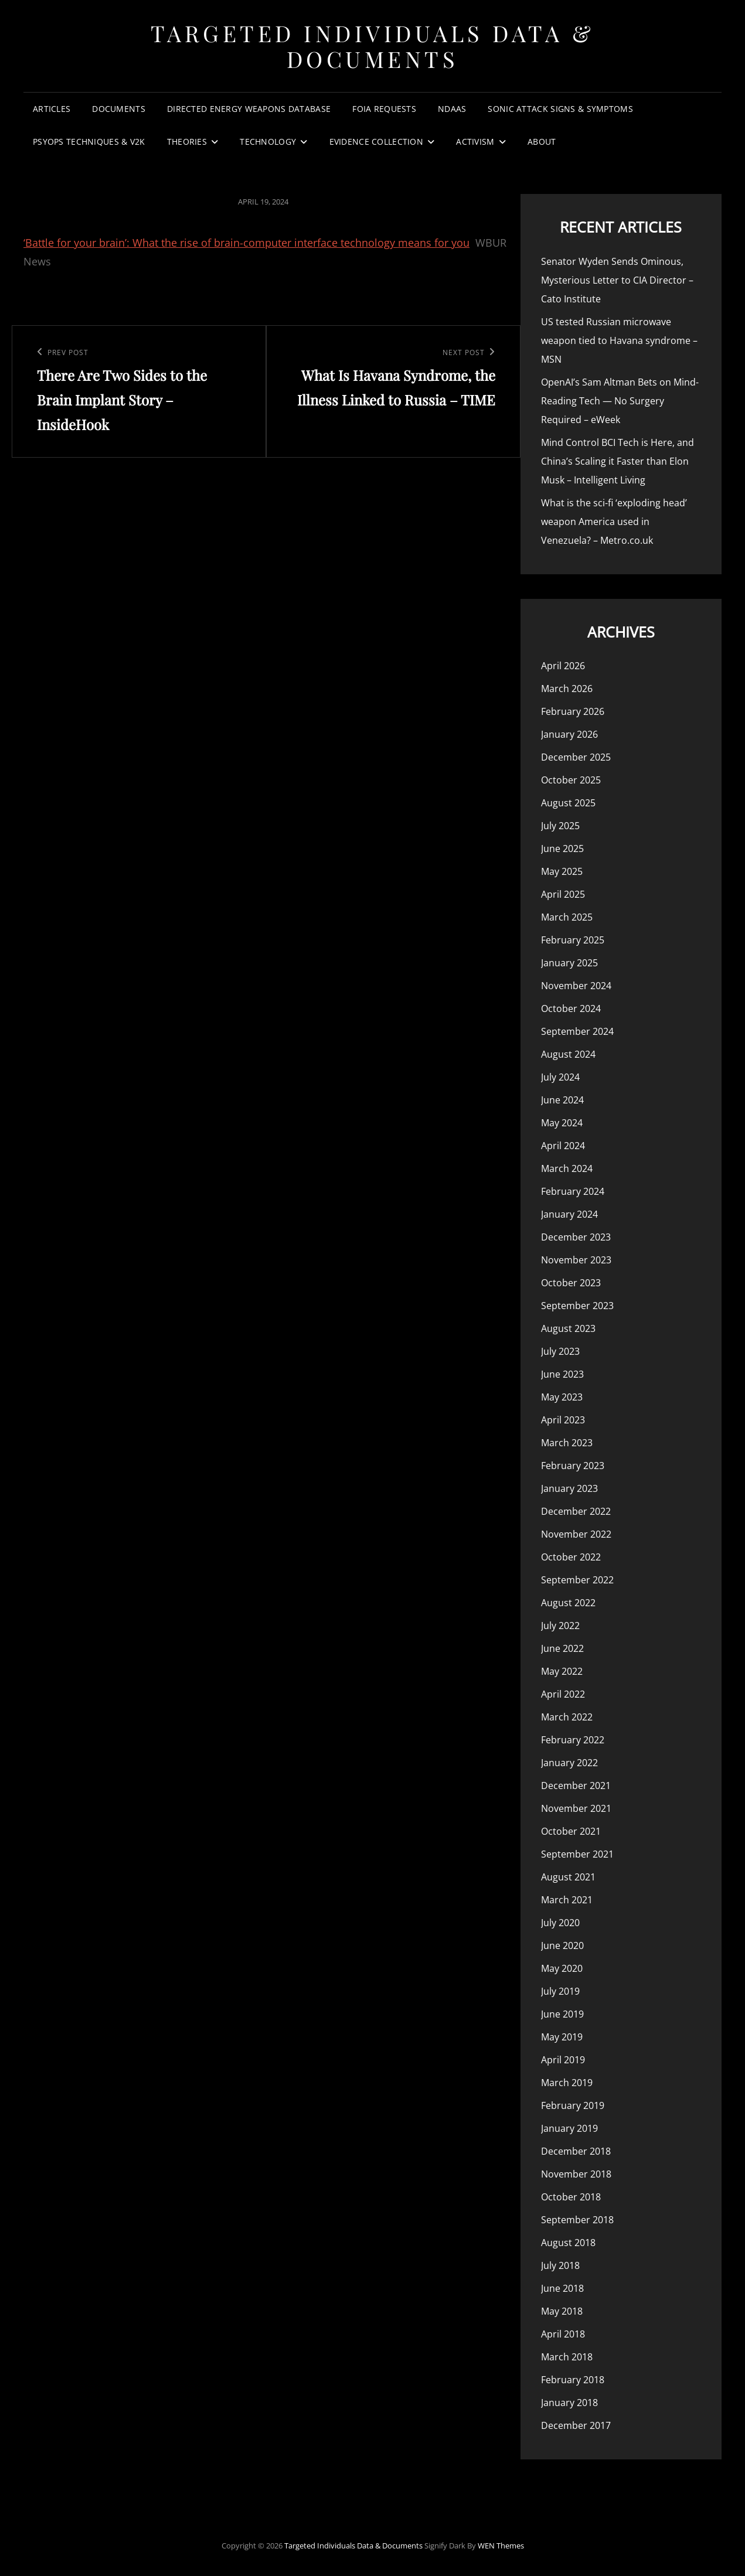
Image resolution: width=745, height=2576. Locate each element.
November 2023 (576, 1259)
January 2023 (569, 1488)
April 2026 (563, 665)
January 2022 (569, 1762)
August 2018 (568, 2242)
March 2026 (567, 688)
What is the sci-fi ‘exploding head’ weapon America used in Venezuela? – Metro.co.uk (614, 521)
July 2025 (560, 825)
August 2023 (568, 1328)
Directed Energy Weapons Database (249, 108)
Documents (118, 108)
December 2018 (576, 2151)
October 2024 (571, 1008)
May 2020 (562, 1968)
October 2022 (571, 1557)
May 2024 (562, 1122)
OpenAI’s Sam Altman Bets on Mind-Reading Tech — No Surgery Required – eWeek (620, 401)
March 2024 (567, 1168)
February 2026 (572, 711)
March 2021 (567, 1899)
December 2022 (576, 1511)
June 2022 (562, 1648)
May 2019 (562, 2036)
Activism (475, 141)
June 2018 (562, 2288)
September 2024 (577, 1031)
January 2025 (569, 962)
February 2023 (572, 1465)
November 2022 (576, 1534)
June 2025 (562, 848)
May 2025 (562, 871)
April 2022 (563, 1694)
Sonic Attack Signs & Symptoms (560, 108)
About (542, 141)
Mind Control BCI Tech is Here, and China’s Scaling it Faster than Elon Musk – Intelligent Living (617, 461)
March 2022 (567, 1716)
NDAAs (452, 108)
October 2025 (571, 780)
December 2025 (576, 757)
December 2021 (576, 1785)
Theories (187, 141)
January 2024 (569, 1214)
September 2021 (577, 1854)
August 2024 (568, 1054)
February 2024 (572, 1191)
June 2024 (562, 1099)
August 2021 (568, 1876)
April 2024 (563, 1145)
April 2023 (563, 1419)
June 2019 (562, 2014)
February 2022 (572, 1739)
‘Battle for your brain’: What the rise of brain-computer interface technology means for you (246, 243)
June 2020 (562, 1945)
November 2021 (576, 1808)
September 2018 (577, 2219)
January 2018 (569, 2402)
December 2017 (576, 2425)
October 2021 (571, 1831)
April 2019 (563, 2059)
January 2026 (569, 734)
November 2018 (576, 2174)
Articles (51, 108)
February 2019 (572, 2105)
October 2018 (571, 2196)
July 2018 (560, 2265)
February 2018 (572, 2379)
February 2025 (572, 939)
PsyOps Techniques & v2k (89, 141)
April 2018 (563, 2334)
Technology (268, 141)
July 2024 (560, 1077)
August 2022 (568, 1602)
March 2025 (567, 917)
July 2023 (560, 1351)
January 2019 (569, 2128)
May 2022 (562, 1671)
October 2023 (571, 1282)
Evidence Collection (376, 141)
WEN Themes (501, 2545)
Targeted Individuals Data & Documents (373, 46)
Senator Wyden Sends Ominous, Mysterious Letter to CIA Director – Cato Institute (617, 280)
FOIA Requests (384, 108)
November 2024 (576, 985)
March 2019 (567, 2082)
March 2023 (567, 1442)
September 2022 (577, 1579)
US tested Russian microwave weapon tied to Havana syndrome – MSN (619, 340)
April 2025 (563, 894)
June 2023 (562, 1374)
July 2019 (560, 1991)
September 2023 (577, 1305)
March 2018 (567, 2356)
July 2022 (560, 1625)
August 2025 (568, 802)
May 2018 (562, 2311)
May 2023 (562, 1397)
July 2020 (560, 1922)
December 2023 (576, 1237)
